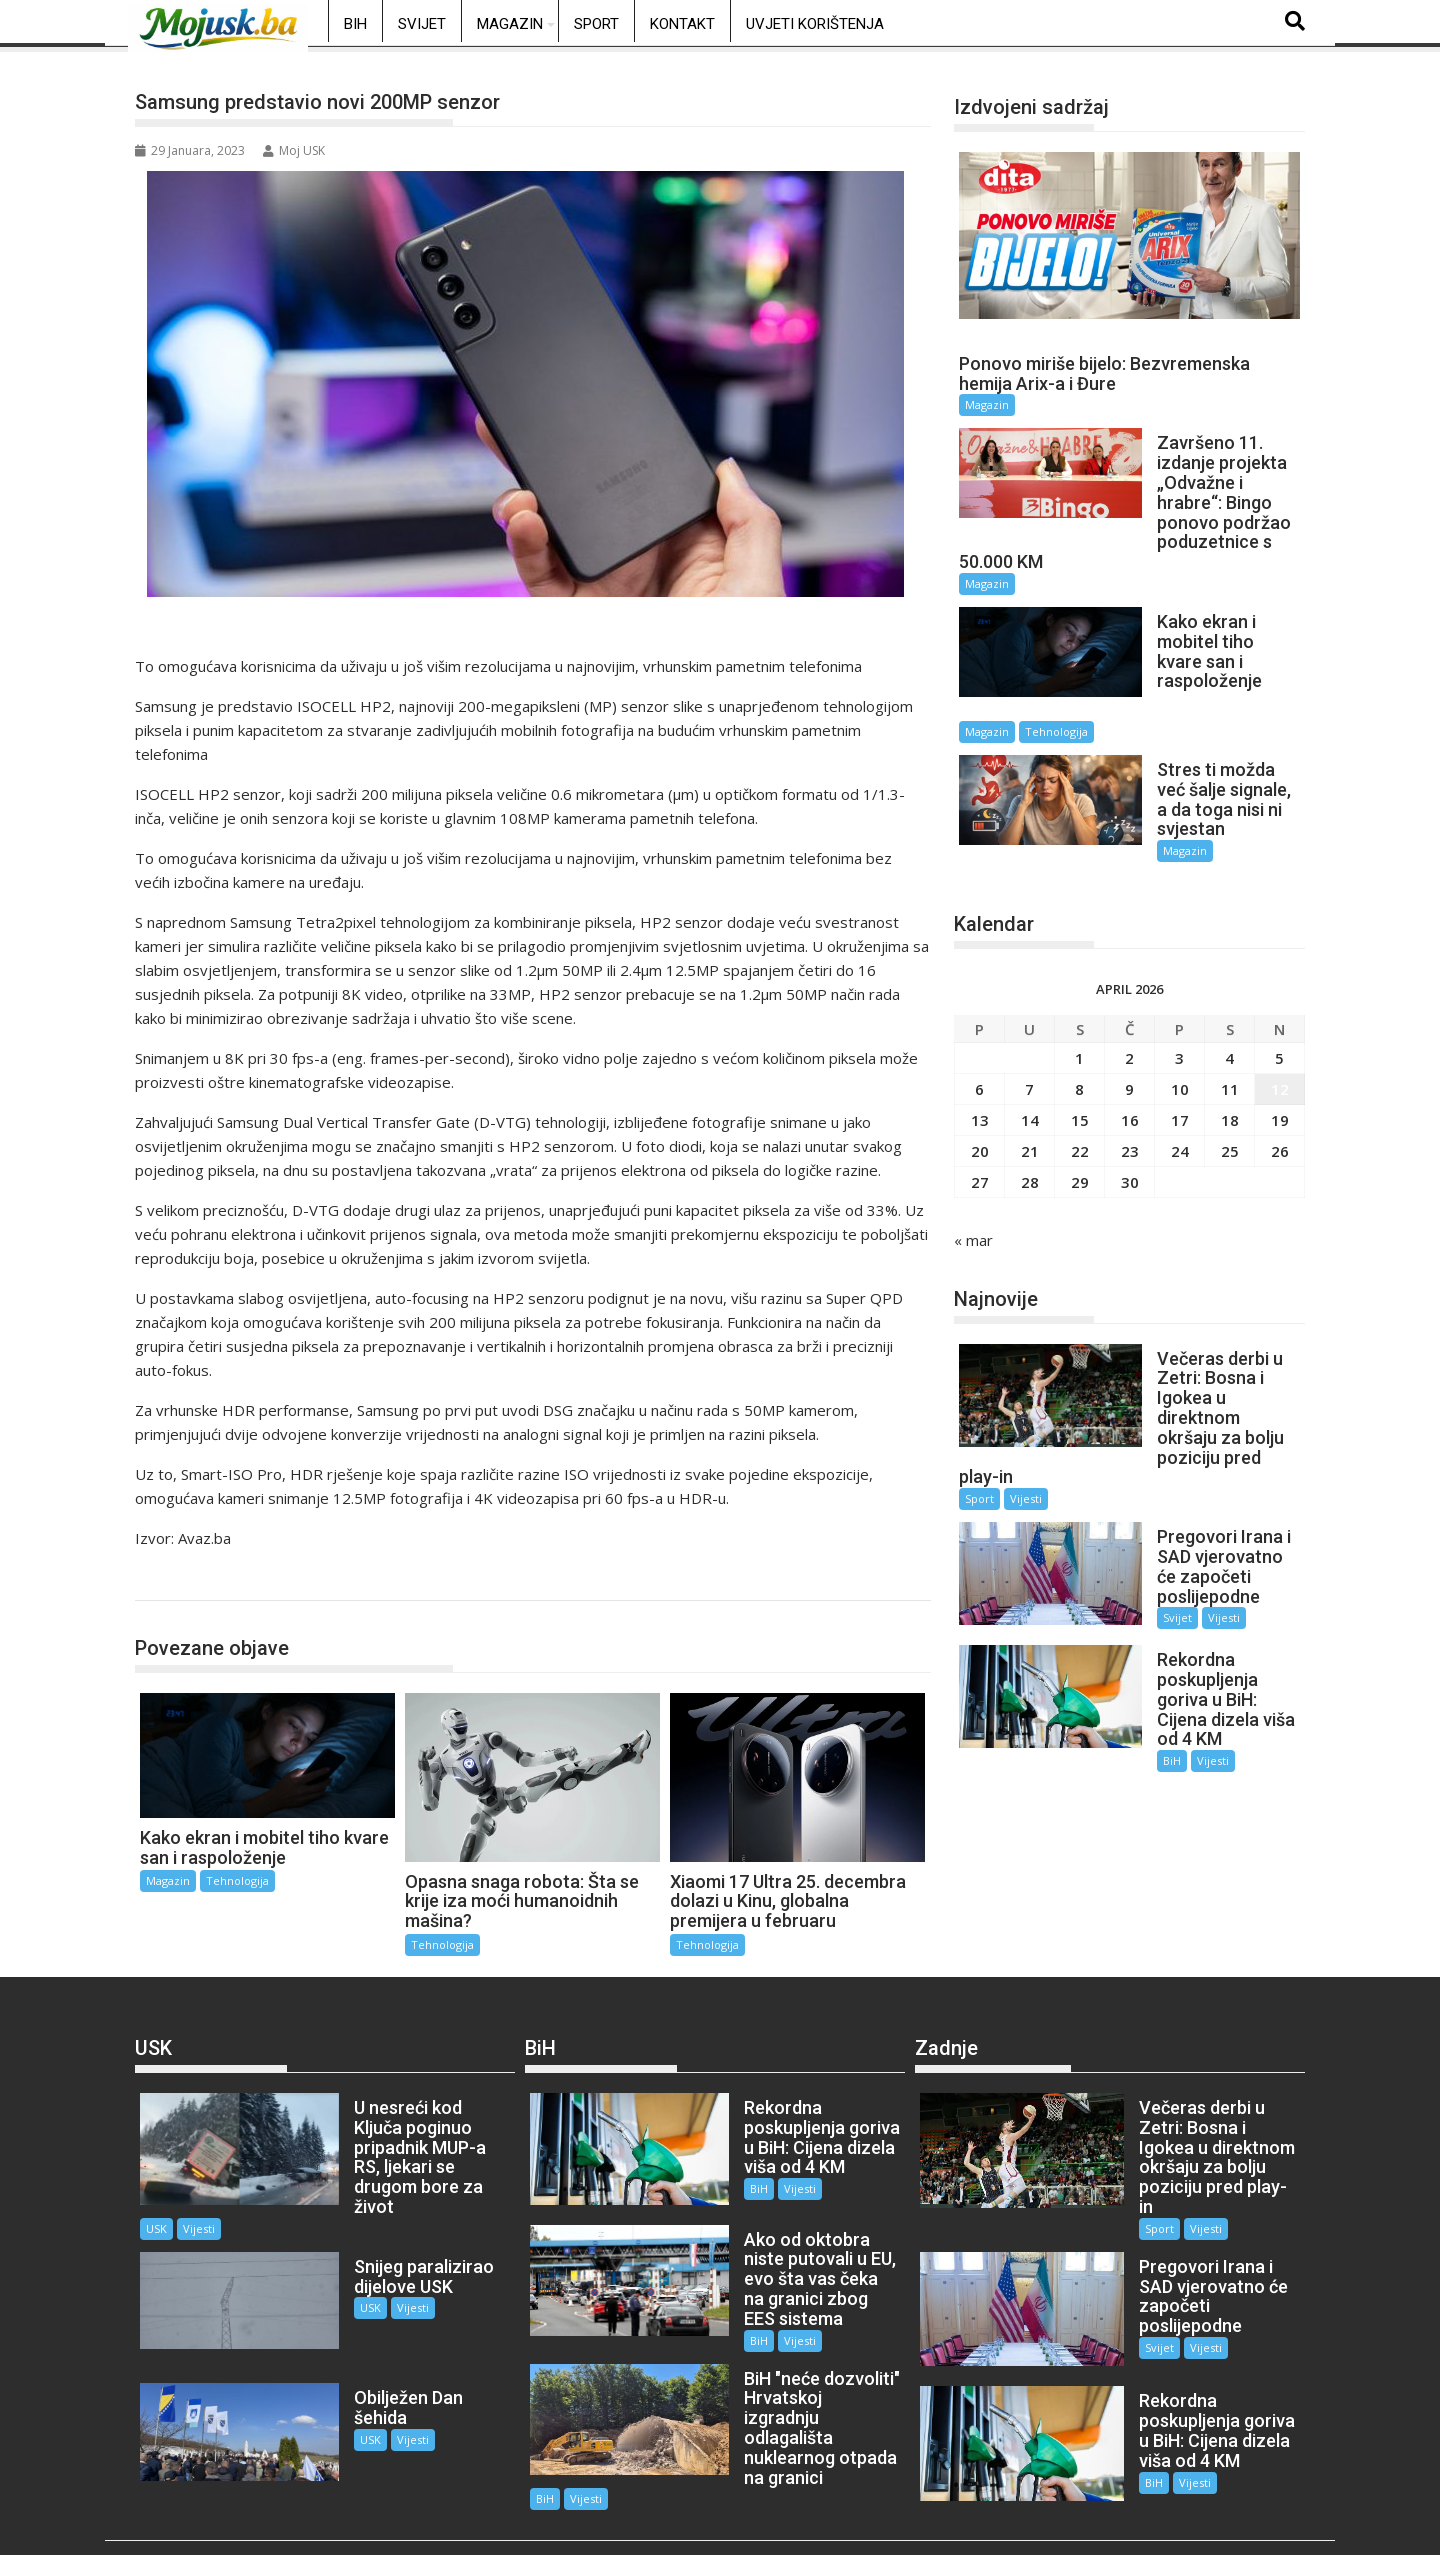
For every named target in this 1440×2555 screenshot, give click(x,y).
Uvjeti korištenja (815, 24)
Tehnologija (193, 1579)
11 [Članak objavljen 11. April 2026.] (1230, 1003)
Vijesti (1026, 1373)
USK (330, 2188)
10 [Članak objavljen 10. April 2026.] (1180, 1003)
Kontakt (682, 24)
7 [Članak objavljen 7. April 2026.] (1029, 1003)
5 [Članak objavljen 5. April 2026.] (1279, 972)
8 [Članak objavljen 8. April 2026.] (1079, 1003)
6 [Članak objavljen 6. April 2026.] (979, 1003)
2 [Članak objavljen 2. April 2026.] (1129, 972)
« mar (973, 1154)
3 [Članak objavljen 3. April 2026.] (1179, 972)
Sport (596, 24)
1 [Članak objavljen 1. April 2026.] (1079, 972)
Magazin (510, 24)
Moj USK (294, 150)
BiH (355, 24)
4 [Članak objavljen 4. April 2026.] (1229, 972)
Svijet (422, 24)
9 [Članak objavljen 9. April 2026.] (1129, 1003)
